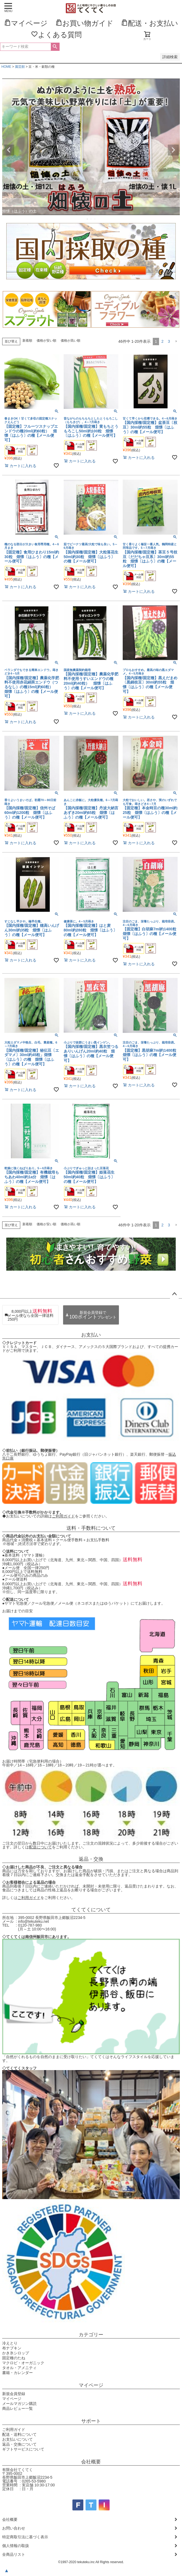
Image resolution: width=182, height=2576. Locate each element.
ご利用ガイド (63, 1516)
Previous (8, 150)
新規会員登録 (13, 2394)
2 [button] (162, 341)
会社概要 (91, 2461)
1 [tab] (87, 219)
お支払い (91, 1335)
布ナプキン (11, 2348)
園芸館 (20, 67)
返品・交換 (91, 1859)
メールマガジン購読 (19, 2403)
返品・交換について (19, 2444)
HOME (6, 67)
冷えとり (9, 2343)
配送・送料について (19, 2434)
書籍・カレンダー (17, 2372)
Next (173, 150)
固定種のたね (13, 2358)
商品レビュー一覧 (17, 2408)
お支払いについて (17, 2439)
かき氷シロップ (15, 2353)
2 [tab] (91, 219)
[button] (176, 341)
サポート (91, 2421)
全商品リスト (13, 2554)
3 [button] (169, 341)
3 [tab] (95, 219)
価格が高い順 (70, 340)
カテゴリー (91, 2334)
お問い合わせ (13, 2528)
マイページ (91, 2385)
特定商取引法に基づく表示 (25, 2537)
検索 (55, 47)
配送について (40, 1847)
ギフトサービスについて (23, 2449)
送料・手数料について (91, 1528)
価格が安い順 (46, 340)
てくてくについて (91, 1909)
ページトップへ (174, 1294)
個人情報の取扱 (15, 2545)
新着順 (27, 340)
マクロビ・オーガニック (23, 2363)
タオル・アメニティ (19, 2368)
